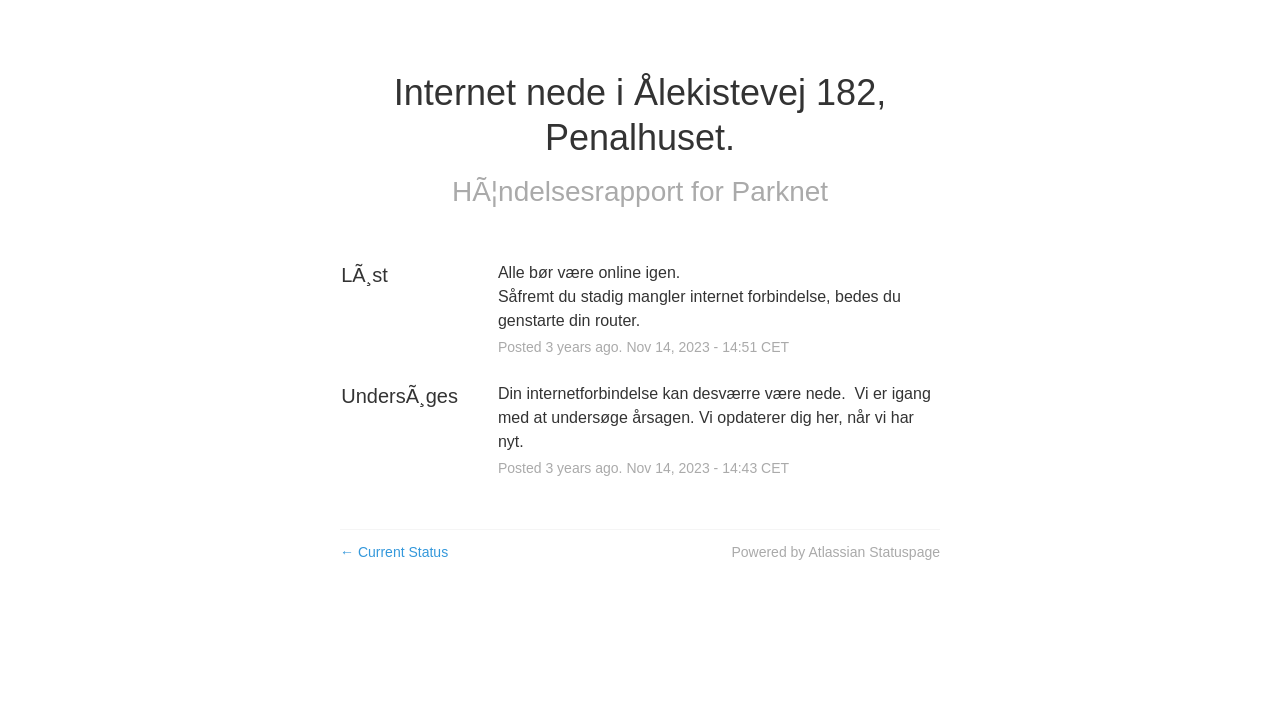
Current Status (394, 552)
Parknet (780, 191)
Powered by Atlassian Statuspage (835, 552)
